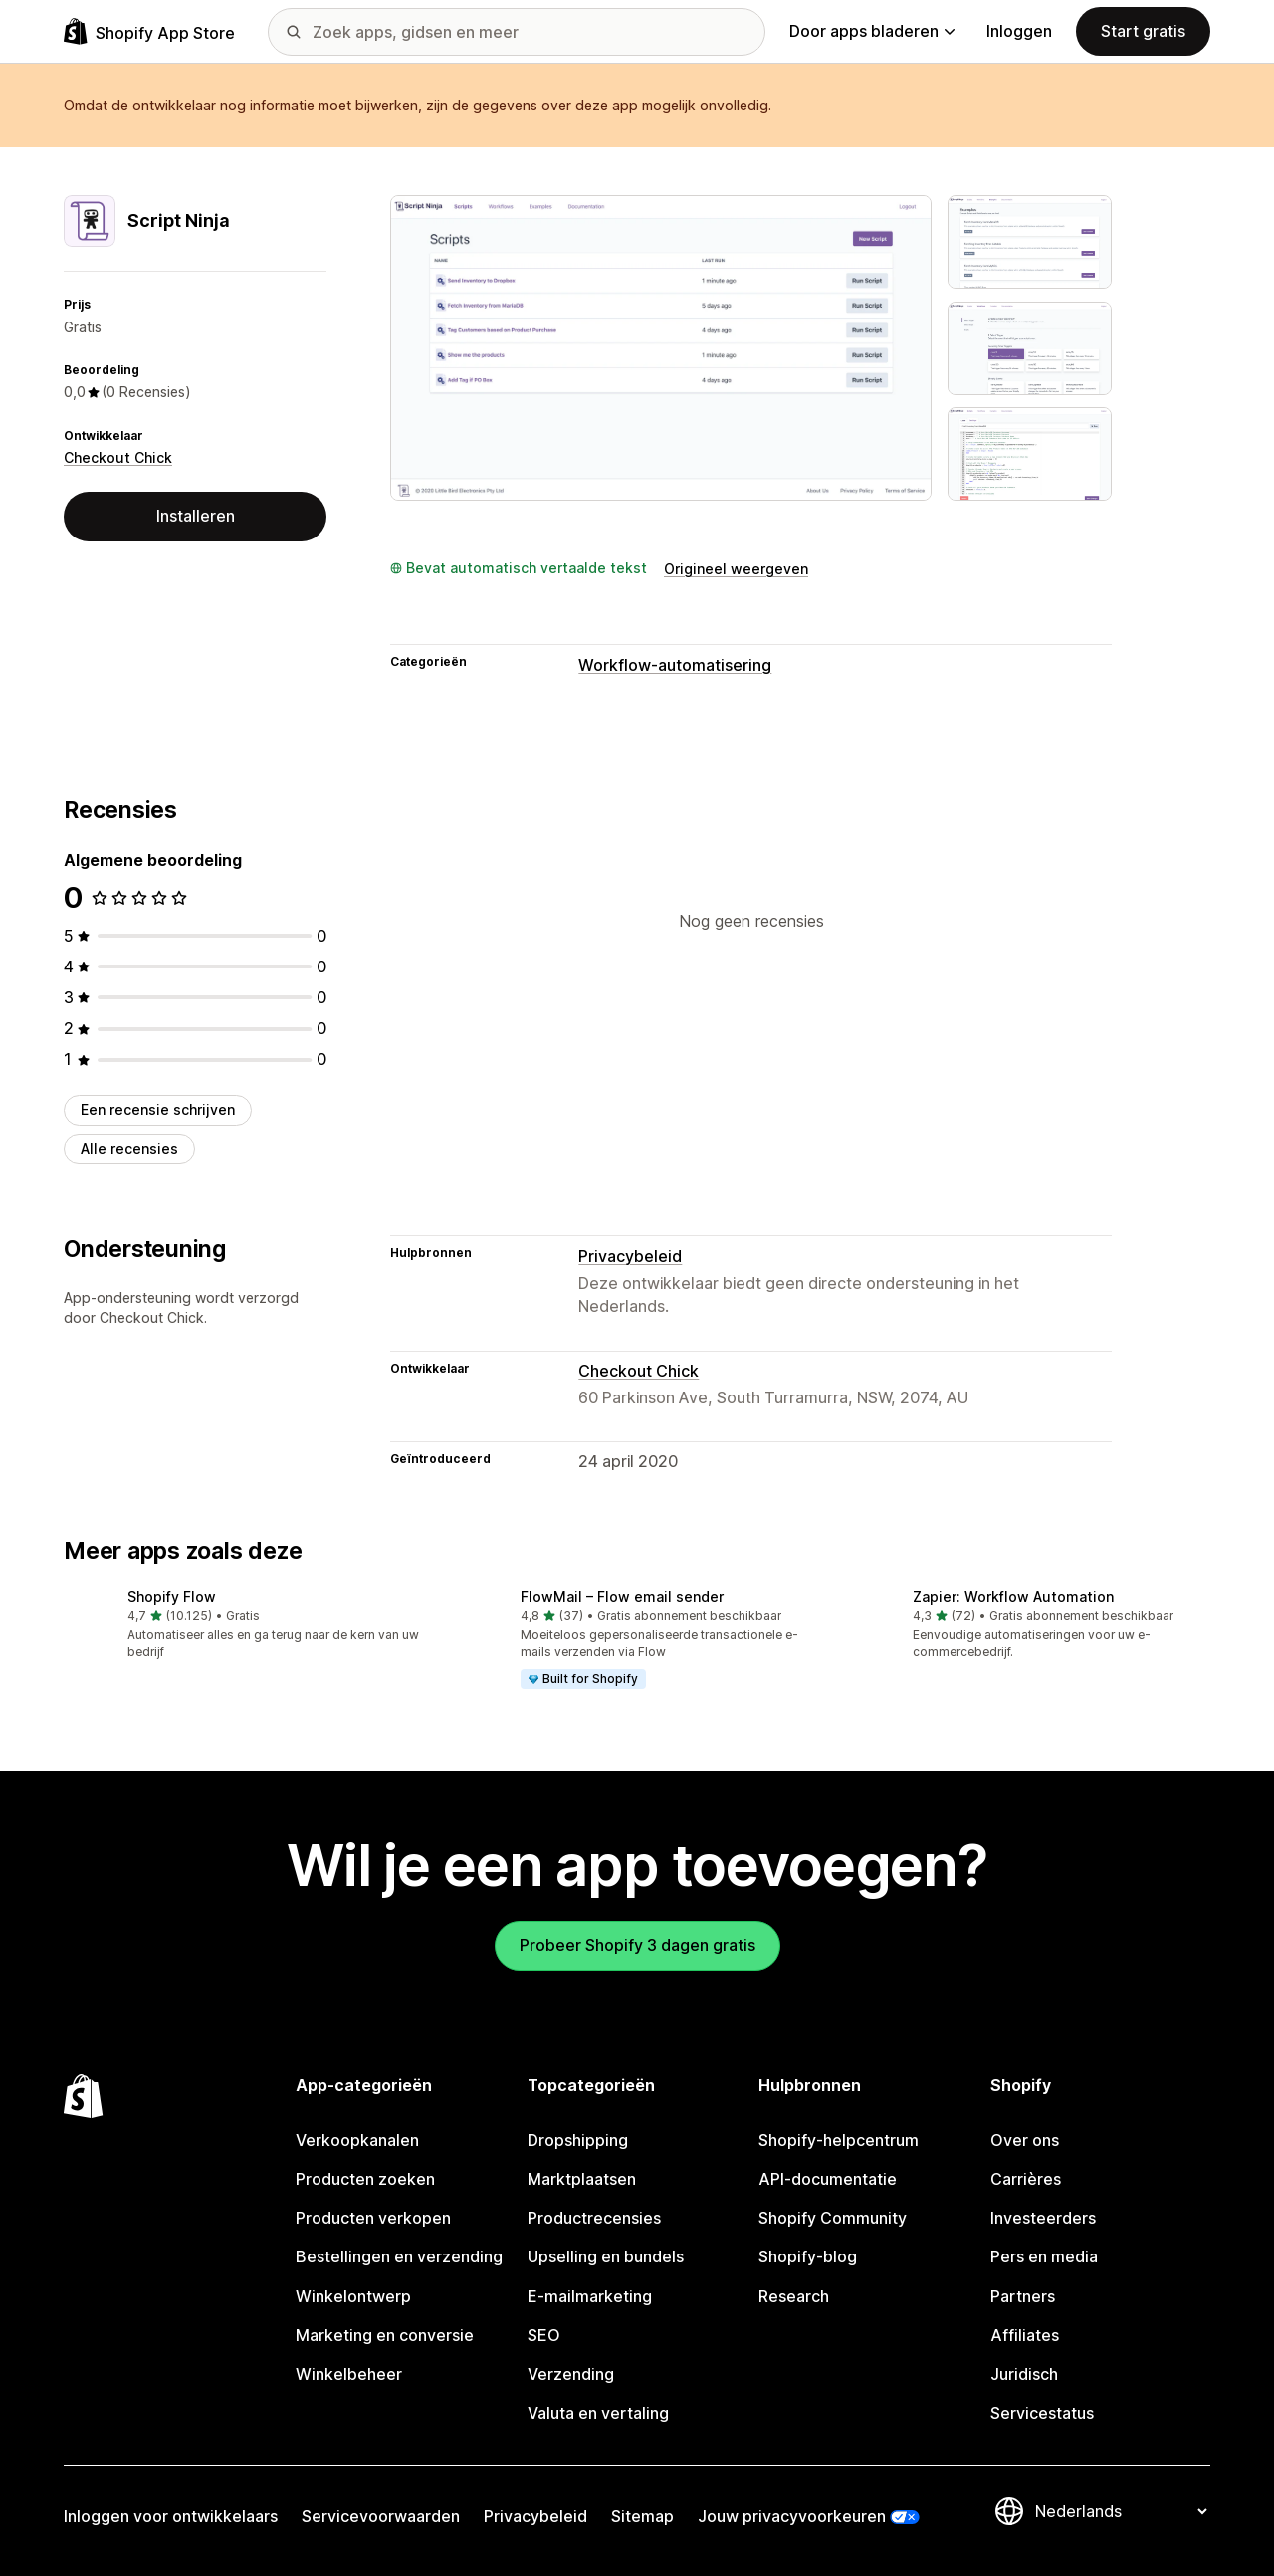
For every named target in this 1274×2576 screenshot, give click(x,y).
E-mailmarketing (590, 2296)
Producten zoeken (365, 2179)
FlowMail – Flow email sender (622, 1596)
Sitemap (642, 2516)
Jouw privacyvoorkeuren (792, 2516)
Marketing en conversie (385, 2335)
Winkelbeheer (349, 2374)
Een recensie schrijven (158, 1109)
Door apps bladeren (872, 31)
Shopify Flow (171, 1596)
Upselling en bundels (606, 2256)
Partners (1022, 2296)
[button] (244, 1626)
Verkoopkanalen (357, 2140)
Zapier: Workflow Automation (1013, 1596)
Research (793, 2296)
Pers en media (1044, 2256)
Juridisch (1024, 2374)
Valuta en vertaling (598, 2413)
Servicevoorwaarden (381, 2516)
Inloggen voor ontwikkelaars (171, 2516)
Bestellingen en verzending (399, 2256)
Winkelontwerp (353, 2296)
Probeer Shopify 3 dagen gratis (637, 1945)
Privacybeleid (630, 1256)
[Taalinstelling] (1120, 2511)
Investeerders (1043, 2218)
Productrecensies (594, 2218)
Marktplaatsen (582, 2179)
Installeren (195, 516)
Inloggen (1019, 31)
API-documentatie (827, 2179)
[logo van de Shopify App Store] (149, 31)
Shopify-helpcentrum (838, 2140)
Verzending (571, 2374)
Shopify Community (832, 2218)
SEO (544, 2335)
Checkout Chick (118, 457)
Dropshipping (578, 2140)
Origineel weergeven (736, 568)
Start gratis (1143, 31)
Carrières (1025, 2179)
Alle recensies (129, 1148)
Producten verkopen (373, 2218)
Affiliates (1024, 2335)
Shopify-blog (807, 2256)
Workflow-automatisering (674, 665)
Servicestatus (1042, 2413)
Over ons (1024, 2140)
